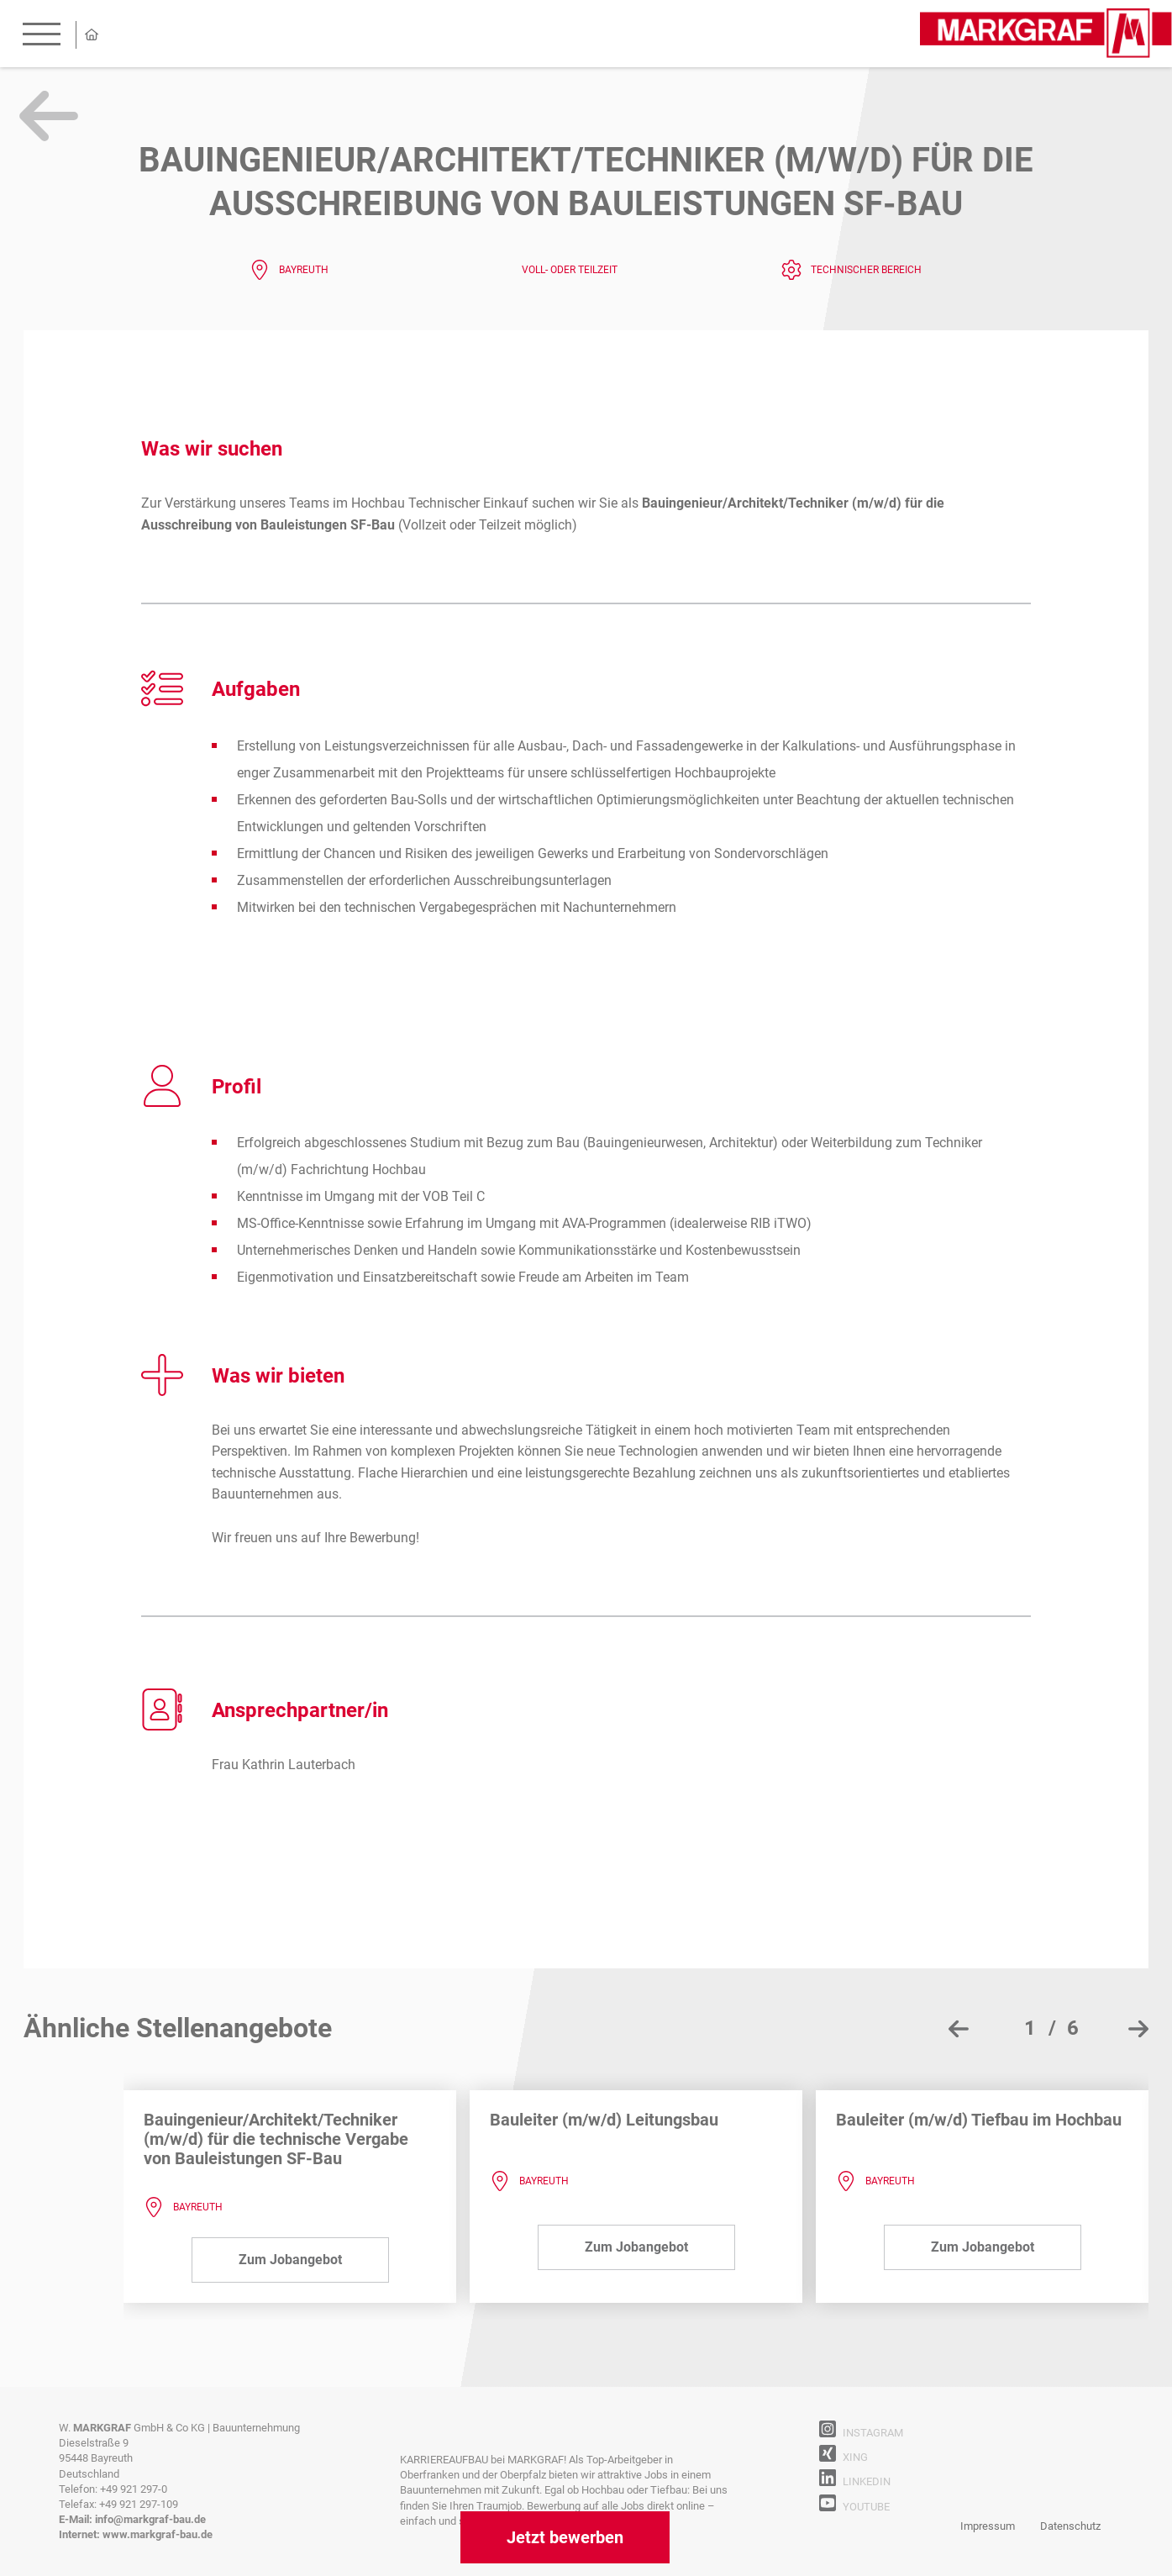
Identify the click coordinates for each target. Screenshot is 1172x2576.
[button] (1044, 2028)
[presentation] (959, 2029)
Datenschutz (1070, 2526)
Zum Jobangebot (290, 2260)
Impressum (987, 2526)
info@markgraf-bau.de (150, 2519)
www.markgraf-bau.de (157, 2534)
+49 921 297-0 (133, 2489)
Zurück (48, 116)
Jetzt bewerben (565, 2537)
